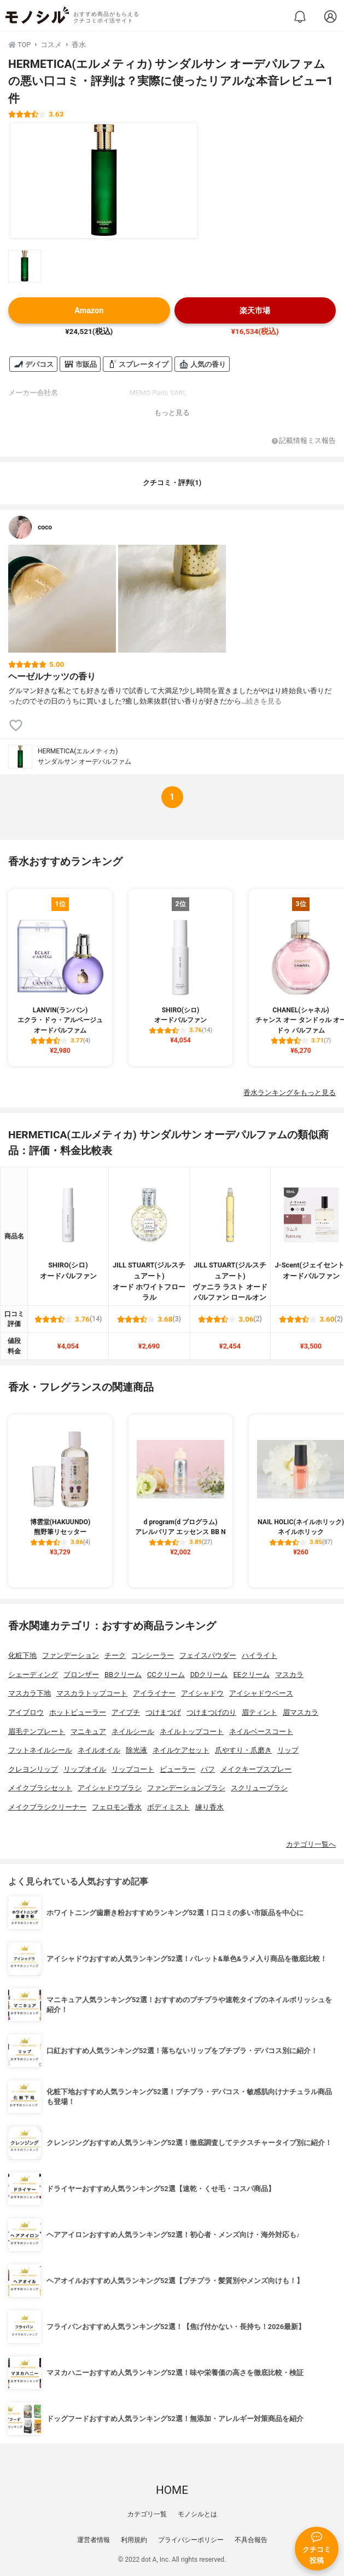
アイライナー (154, 1693)
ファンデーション (70, 1655)
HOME (172, 2490)
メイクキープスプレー (255, 1769)
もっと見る (172, 412)
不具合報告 (251, 2540)
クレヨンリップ (33, 1769)
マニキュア (88, 1731)
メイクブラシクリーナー (47, 1807)
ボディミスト (168, 1807)
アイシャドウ (202, 1693)
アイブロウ (26, 1712)
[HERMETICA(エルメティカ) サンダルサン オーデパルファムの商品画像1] (104, 180)
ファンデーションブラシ (186, 1788)
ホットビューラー (77, 1712)
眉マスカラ (300, 1712)
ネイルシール (133, 1731)
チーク (115, 1655)
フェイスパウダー (207, 1655)
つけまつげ (163, 1712)
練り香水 (209, 1807)
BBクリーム (123, 1674)
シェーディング (33, 1674)
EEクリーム (251, 1674)
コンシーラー (152, 1655)
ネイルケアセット (181, 1750)
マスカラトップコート (91, 1693)
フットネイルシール (40, 1750)
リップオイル (84, 1769)
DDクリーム (209, 1674)
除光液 (136, 1750)
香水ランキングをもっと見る (289, 1092)
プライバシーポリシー (191, 2540)
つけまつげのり (211, 1712)
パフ (208, 1769)
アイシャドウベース (261, 1693)
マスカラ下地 (29, 1693)
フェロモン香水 (117, 1807)
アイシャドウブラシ (110, 1788)
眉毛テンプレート (36, 1731)
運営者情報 (93, 2540)
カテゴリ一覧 (147, 2514)
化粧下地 (22, 1655)
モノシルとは (197, 2514)
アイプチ (126, 1712)
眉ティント (259, 1712)
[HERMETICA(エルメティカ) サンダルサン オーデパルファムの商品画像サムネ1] (24, 266)
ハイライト (259, 1655)
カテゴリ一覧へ (311, 1844)
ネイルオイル (99, 1750)
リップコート (133, 1769)
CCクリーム (166, 1674)
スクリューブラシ (259, 1788)
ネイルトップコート (192, 1731)
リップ (288, 1750)
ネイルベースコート (261, 1731)
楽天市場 (255, 310)
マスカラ (289, 1674)
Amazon (88, 310)
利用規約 (134, 2540)
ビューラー (177, 1769)
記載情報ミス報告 (304, 441)
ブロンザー (81, 1674)
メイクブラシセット (40, 1788)
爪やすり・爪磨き (243, 1750)
